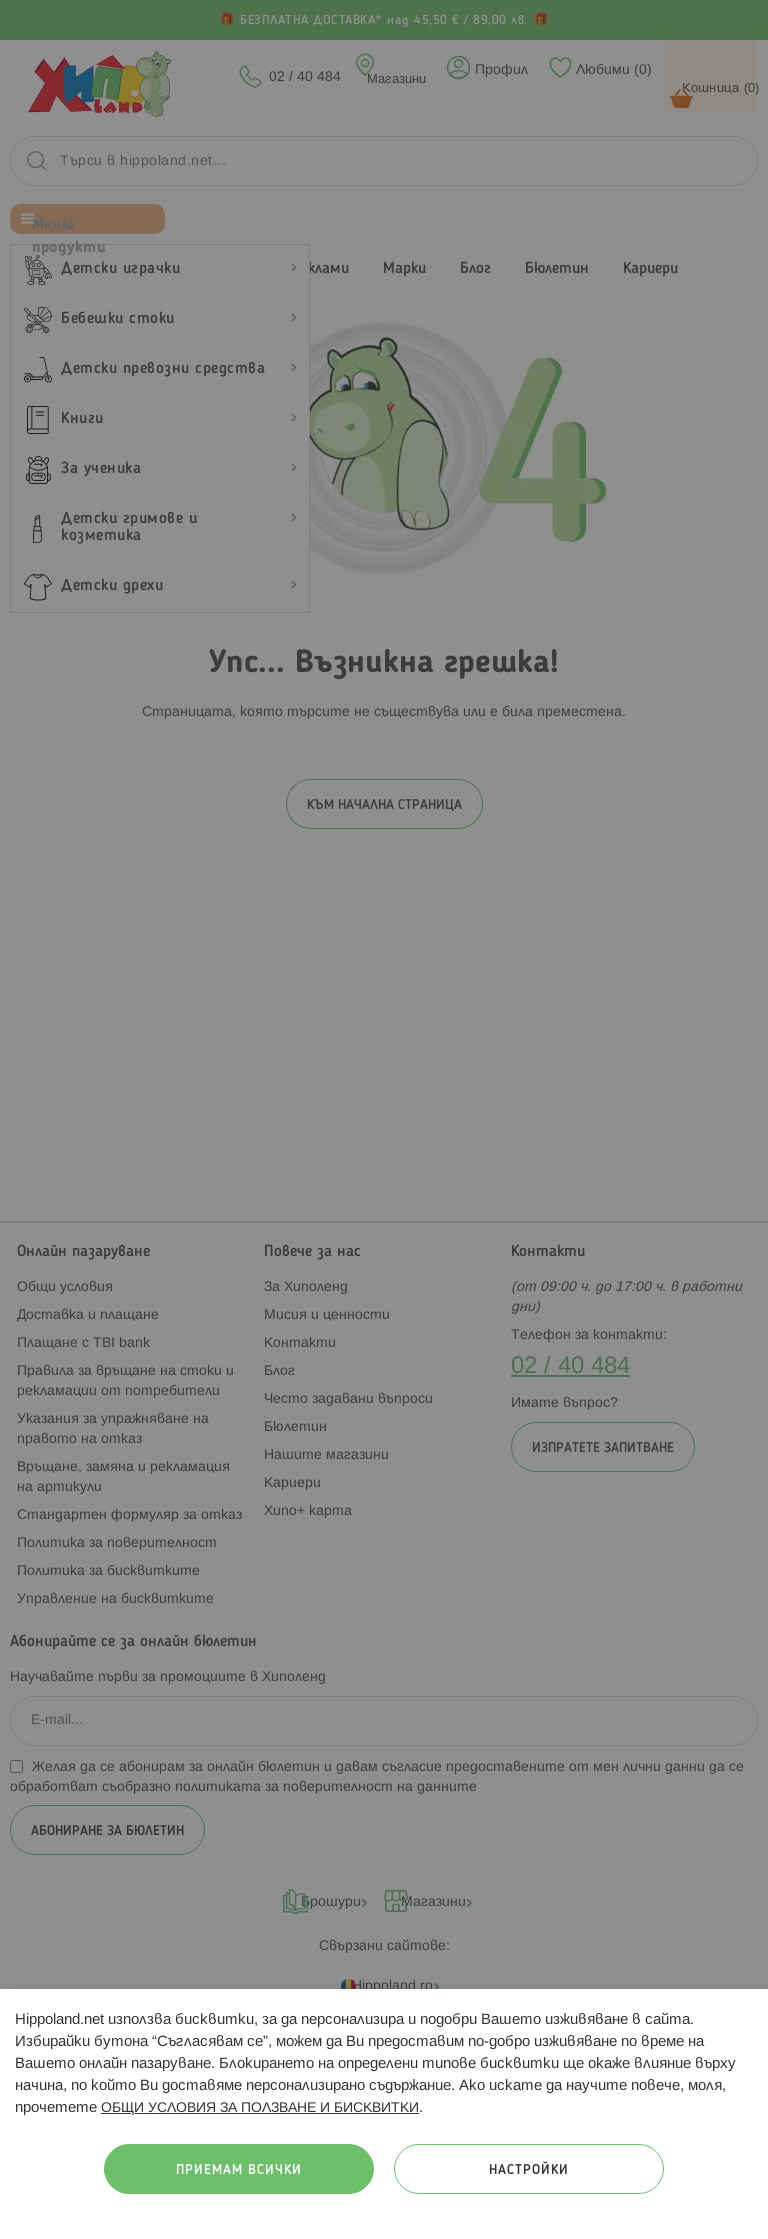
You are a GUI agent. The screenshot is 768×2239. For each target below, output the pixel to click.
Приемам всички (239, 2170)
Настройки (529, 2170)
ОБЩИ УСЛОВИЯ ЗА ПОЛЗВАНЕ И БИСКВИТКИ (260, 2108)
